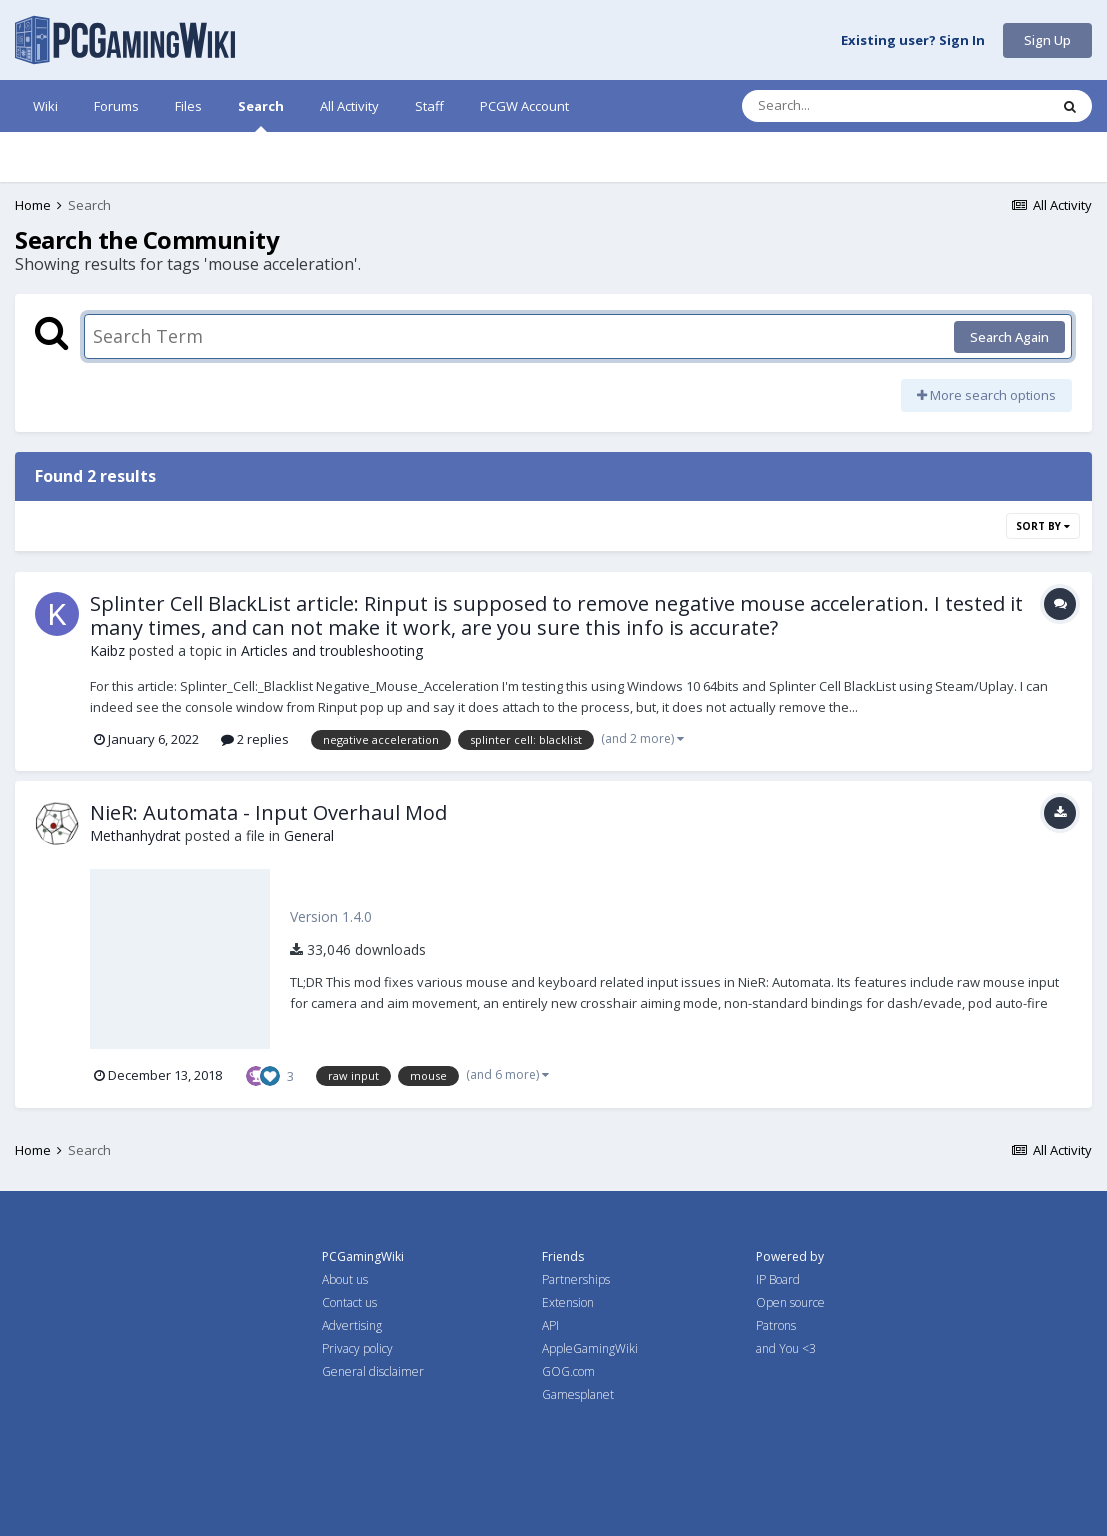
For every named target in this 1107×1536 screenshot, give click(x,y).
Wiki (45, 106)
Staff (429, 106)
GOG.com (568, 1371)
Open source (790, 1302)
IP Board (778, 1279)
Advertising (352, 1325)
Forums (116, 106)
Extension (568, 1302)
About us (345, 1279)
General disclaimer (373, 1371)
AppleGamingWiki (590, 1348)
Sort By (1043, 526)
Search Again (1009, 337)
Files (188, 106)
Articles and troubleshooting (332, 650)
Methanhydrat (135, 835)
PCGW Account (524, 106)
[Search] (843, 106)
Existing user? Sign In (913, 41)
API (550, 1325)
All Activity (349, 106)
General (309, 835)
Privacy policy (357, 1348)
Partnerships (576, 1279)
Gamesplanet (578, 1394)
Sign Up (1047, 40)
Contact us (349, 1302)
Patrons (776, 1325)
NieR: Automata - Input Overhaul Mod (268, 812)
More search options (986, 395)
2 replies (255, 739)
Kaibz (107, 650)
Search (261, 114)
